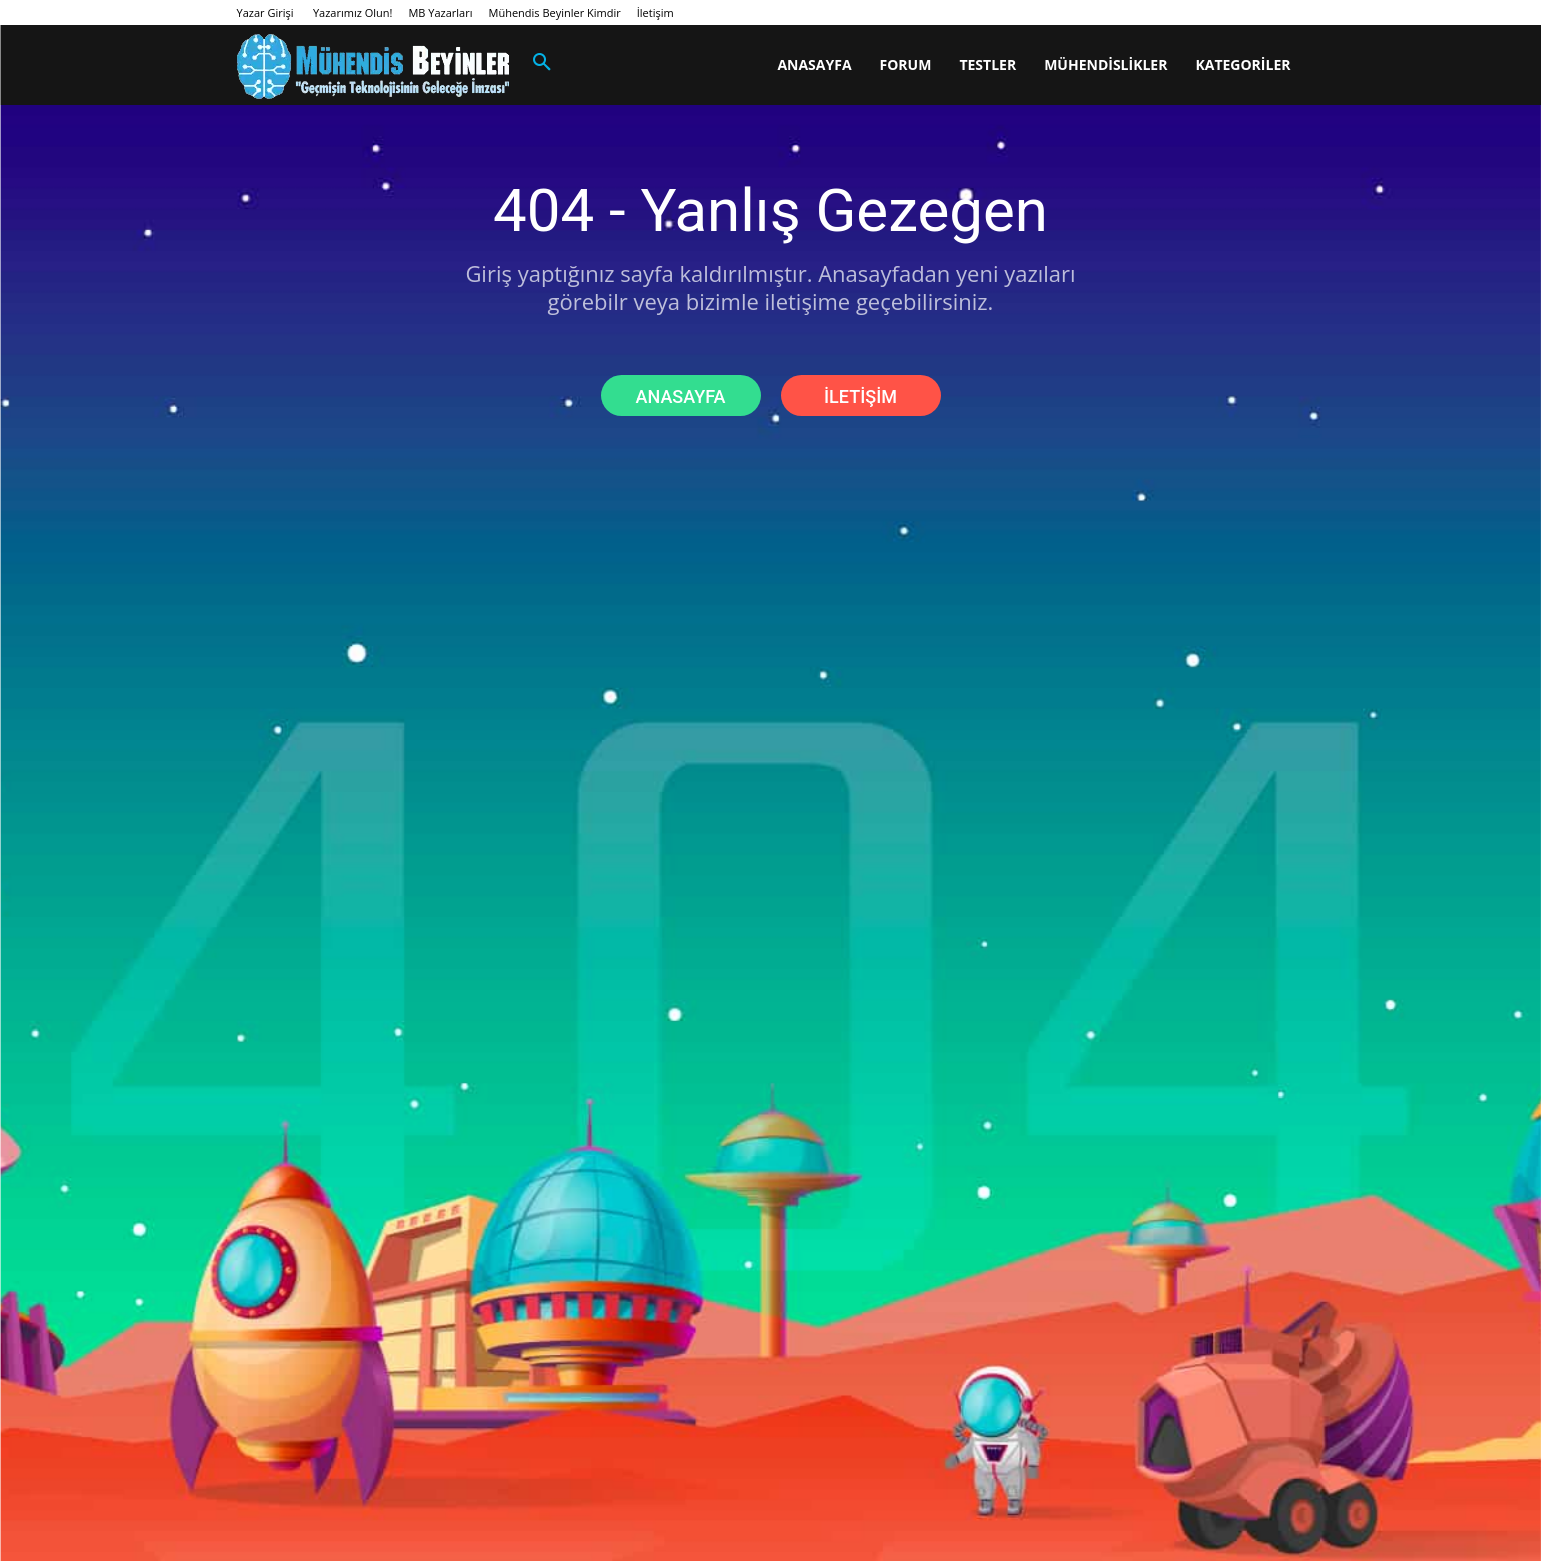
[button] (542, 63)
